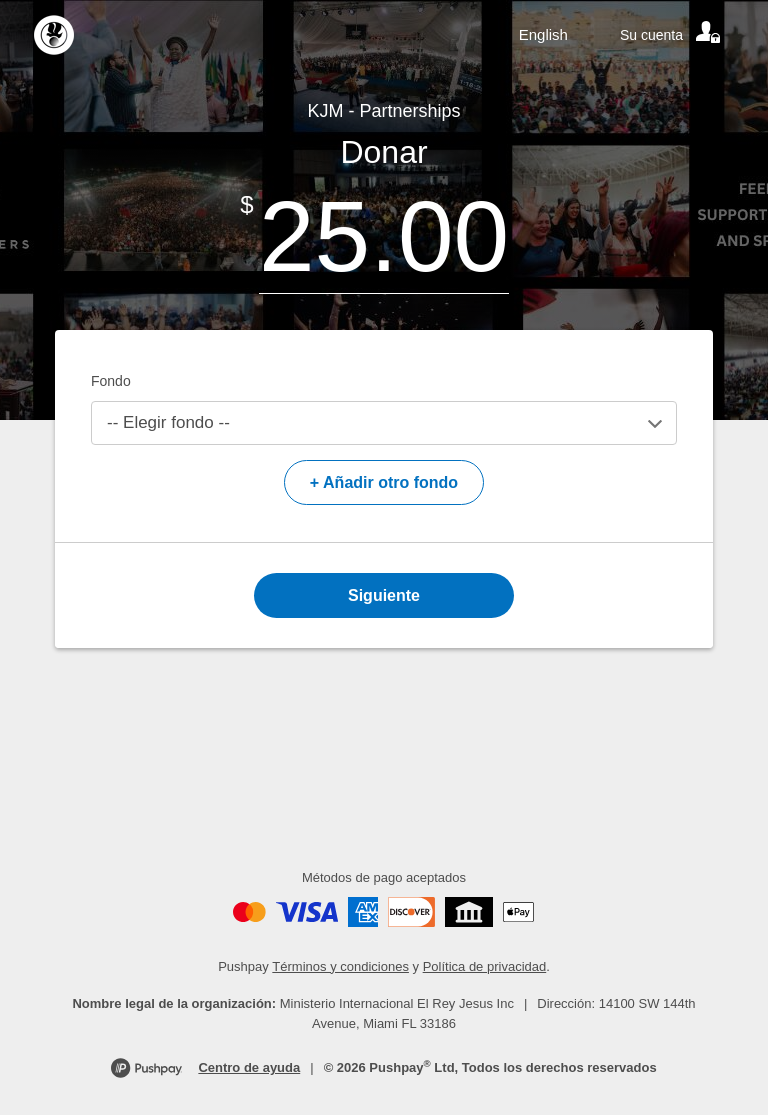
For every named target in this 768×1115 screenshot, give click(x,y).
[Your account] (671, 35)
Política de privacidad (485, 966)
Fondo (111, 381)
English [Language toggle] (543, 34)
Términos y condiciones (340, 966)
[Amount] (384, 236)
